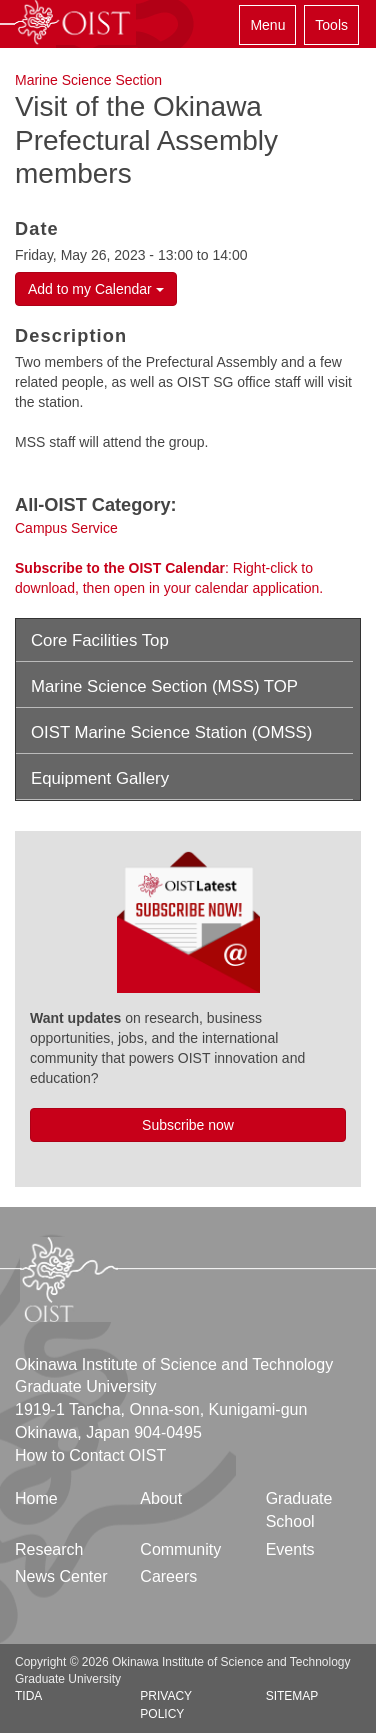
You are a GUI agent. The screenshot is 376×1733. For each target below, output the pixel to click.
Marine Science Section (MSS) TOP (164, 686)
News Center (61, 1576)
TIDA (28, 1696)
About (161, 1498)
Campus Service (66, 528)
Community (180, 1549)
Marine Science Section (88, 80)
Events (290, 1549)
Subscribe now (188, 1125)
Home (36, 1498)
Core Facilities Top (100, 640)
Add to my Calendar (96, 289)
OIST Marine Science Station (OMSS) (171, 732)
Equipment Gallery (100, 778)
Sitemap (292, 1696)
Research (49, 1549)
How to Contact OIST (90, 1455)
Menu (267, 25)
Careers (168, 1576)
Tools (331, 25)
